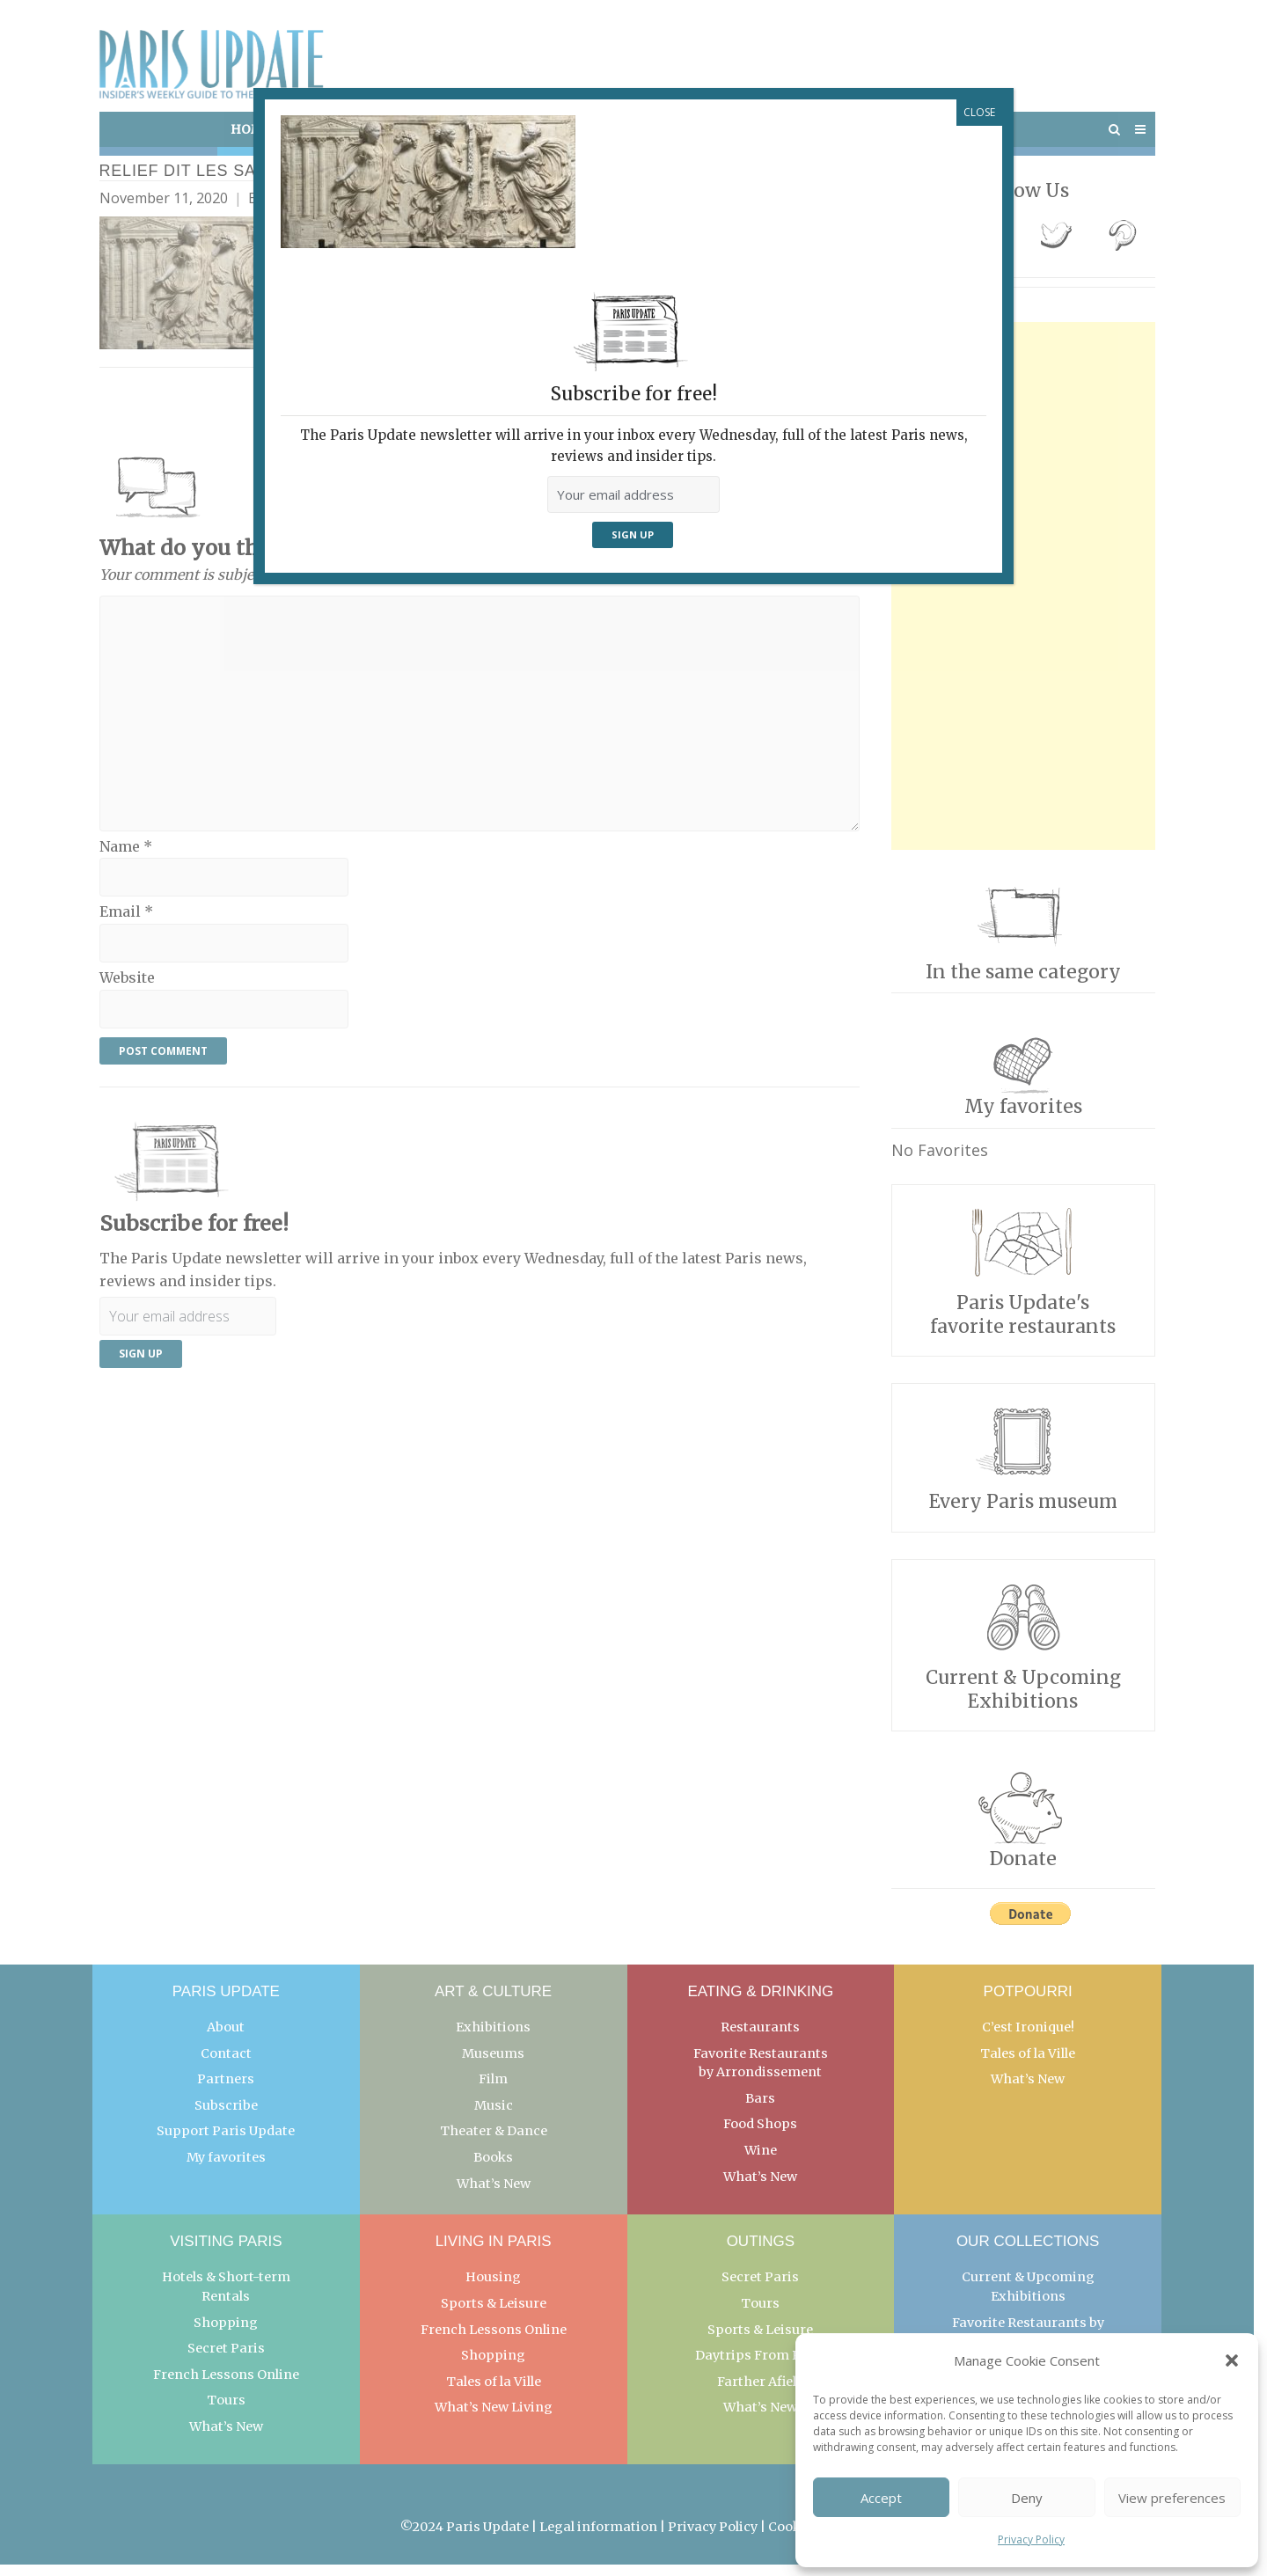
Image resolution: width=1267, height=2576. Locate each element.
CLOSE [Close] (979, 112)
